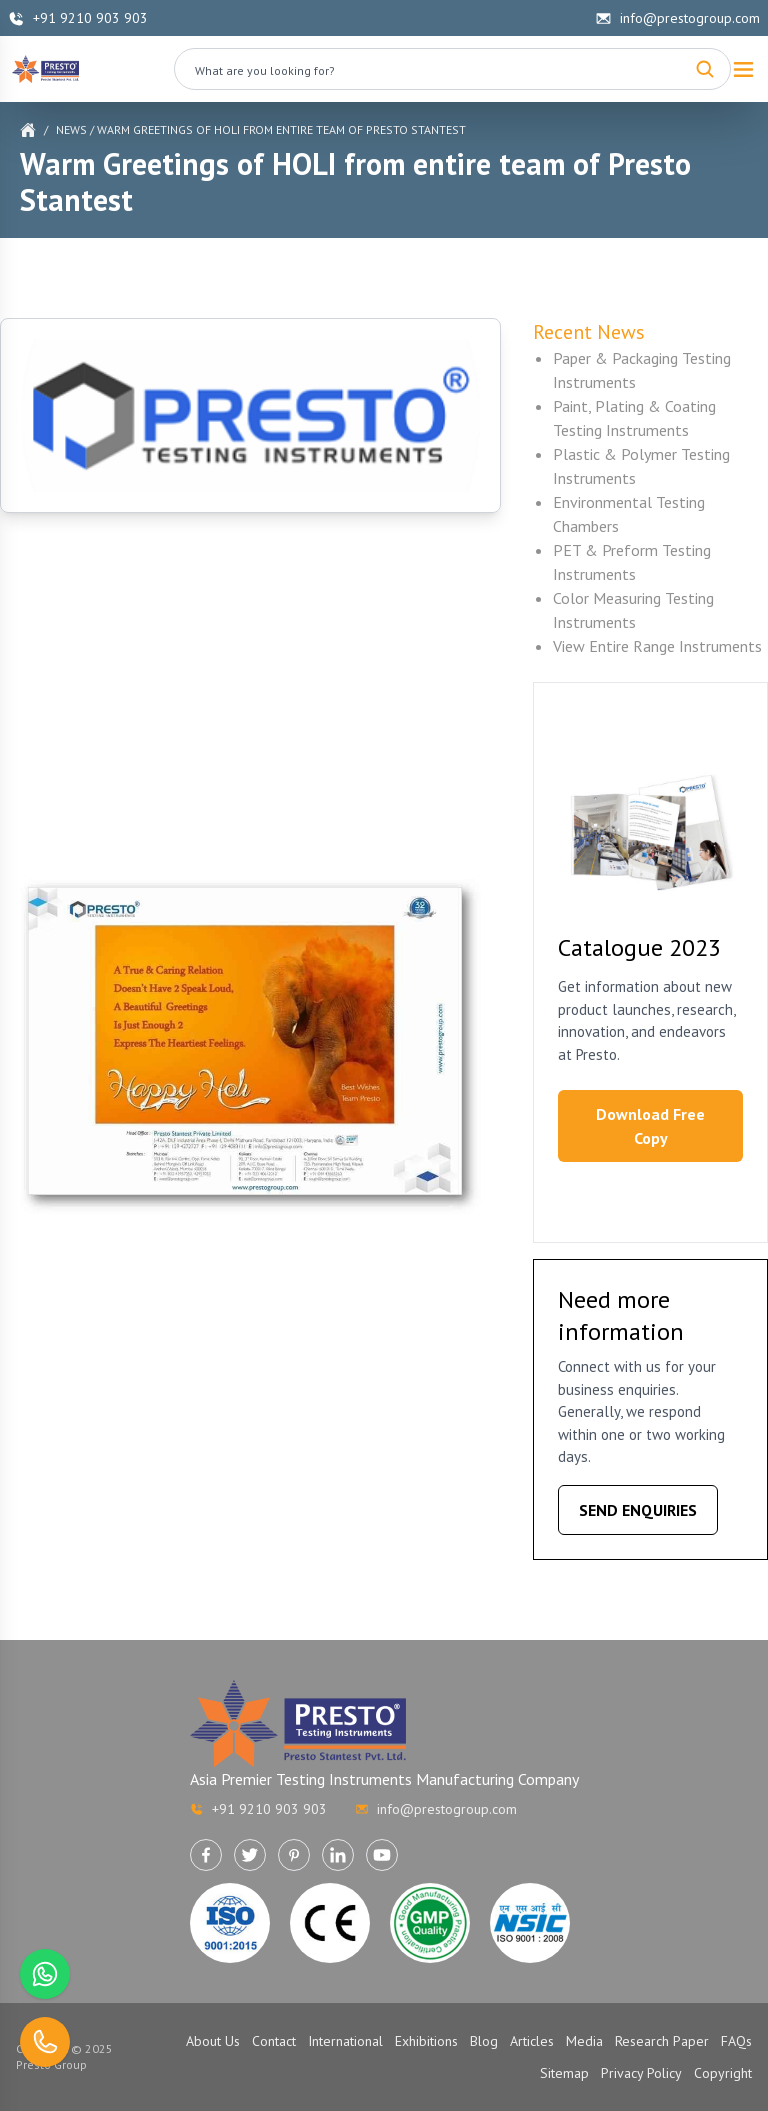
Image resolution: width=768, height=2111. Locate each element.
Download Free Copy (650, 1126)
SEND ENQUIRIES (638, 1510)
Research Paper (662, 2041)
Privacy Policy (641, 2073)
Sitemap (564, 2073)
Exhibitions (426, 2041)
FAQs (736, 2041)
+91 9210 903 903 (78, 18)
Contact (274, 2041)
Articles (532, 2041)
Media (584, 2041)
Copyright (723, 2073)
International (345, 2041)
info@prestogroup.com (677, 18)
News (71, 129)
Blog (484, 2041)
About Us (213, 2041)
